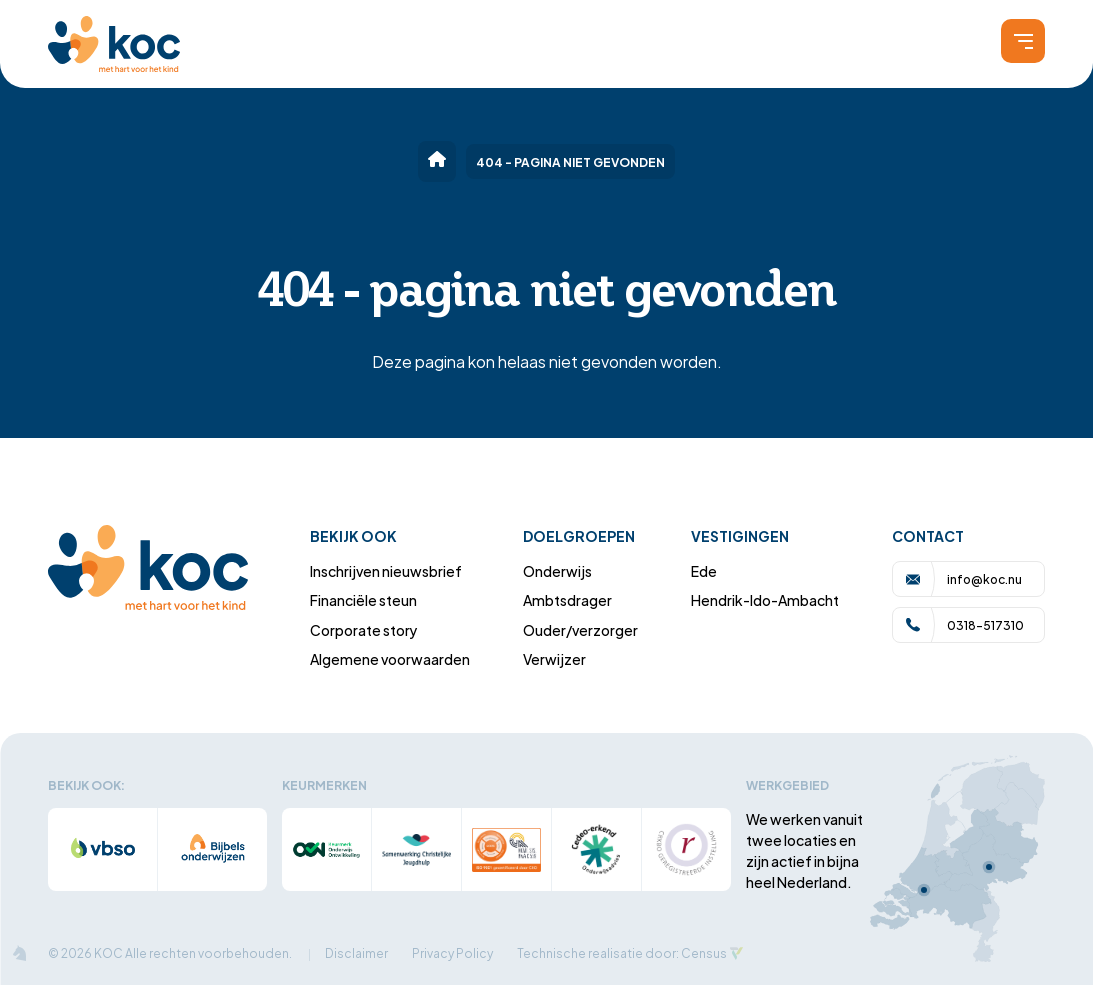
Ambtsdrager (567, 599)
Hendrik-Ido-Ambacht (765, 599)
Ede (704, 570)
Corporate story (364, 629)
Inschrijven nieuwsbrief (386, 570)
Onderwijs (557, 570)
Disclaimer (356, 952)
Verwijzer (554, 658)
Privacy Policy (452, 952)
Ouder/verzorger (580, 629)
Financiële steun (363, 599)
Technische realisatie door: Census (622, 952)
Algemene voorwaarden (390, 658)
